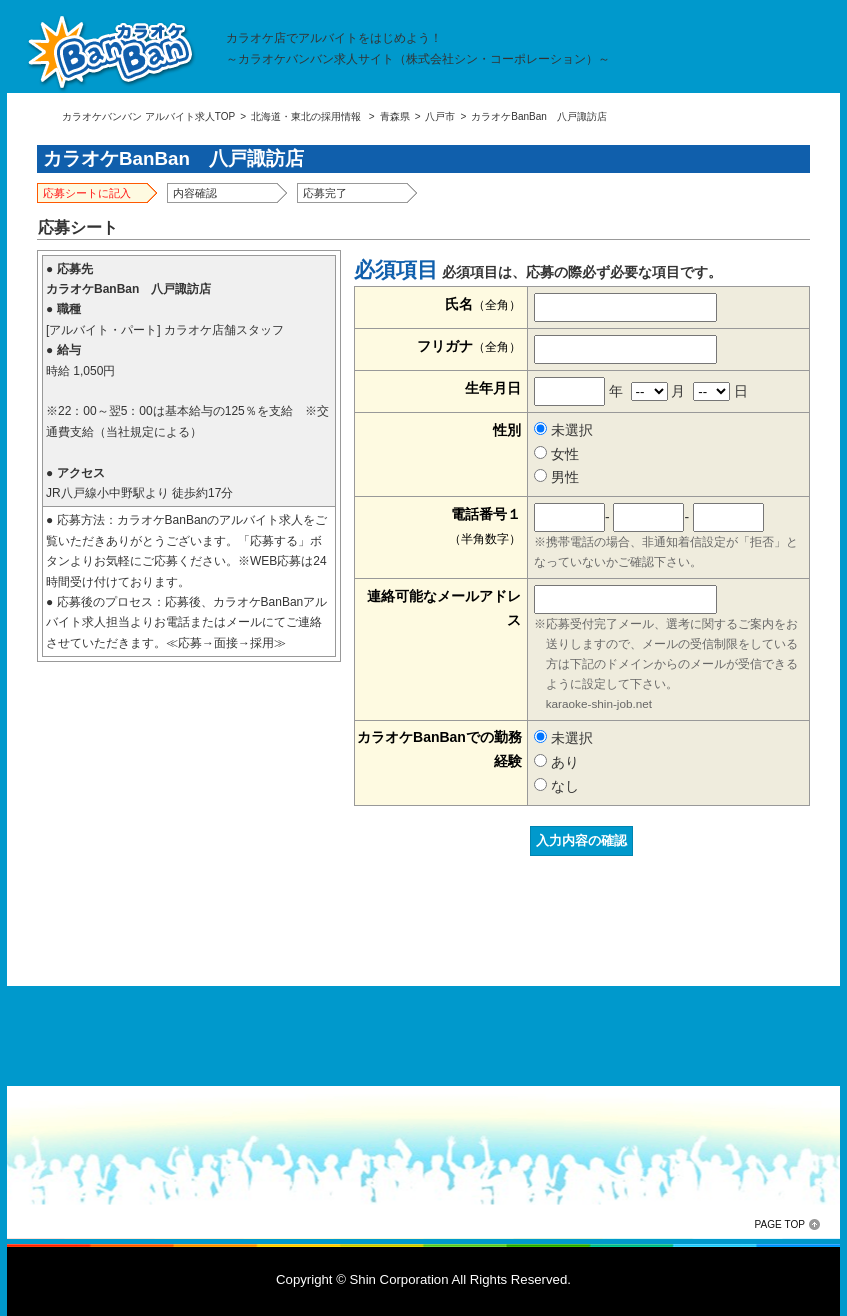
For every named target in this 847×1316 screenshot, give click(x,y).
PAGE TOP (780, 1224)
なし (556, 786)
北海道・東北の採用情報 (306, 116)
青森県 (395, 116)
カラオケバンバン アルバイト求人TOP (148, 116)
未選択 (563, 430)
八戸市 (440, 116)
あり (556, 762)
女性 (556, 454)
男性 (556, 477)
